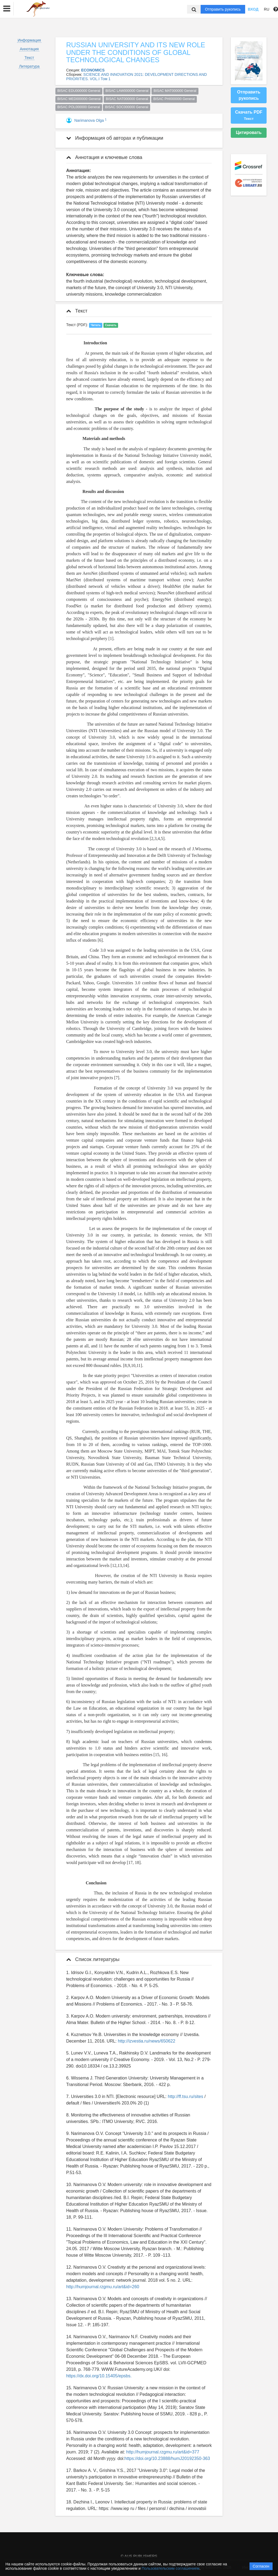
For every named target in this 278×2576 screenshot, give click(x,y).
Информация (29, 40)
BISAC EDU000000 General (78, 91)
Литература (29, 66)
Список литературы (92, 1959)
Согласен (261, 2566)
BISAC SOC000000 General (126, 107)
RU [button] (266, 9)
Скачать (110, 325)
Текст (29, 57)
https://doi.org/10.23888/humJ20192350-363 (167, 2458)
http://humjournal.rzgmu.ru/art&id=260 (102, 2286)
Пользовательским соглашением (171, 2568)
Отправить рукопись (223, 9)
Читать (95, 325)
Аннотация (29, 49)
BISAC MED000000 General (79, 99)
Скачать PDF (248, 115)
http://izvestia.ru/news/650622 (146, 2041)
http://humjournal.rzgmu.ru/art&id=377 (162, 2452)
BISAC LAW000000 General (126, 91)
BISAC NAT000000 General (127, 99)
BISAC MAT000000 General (175, 91)
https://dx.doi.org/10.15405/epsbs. (99, 2376)
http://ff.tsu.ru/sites (185, 2096)
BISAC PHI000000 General (174, 99)
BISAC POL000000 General (78, 107)
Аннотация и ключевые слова (104, 157)
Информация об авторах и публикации (114, 138)
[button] (7, 8)
